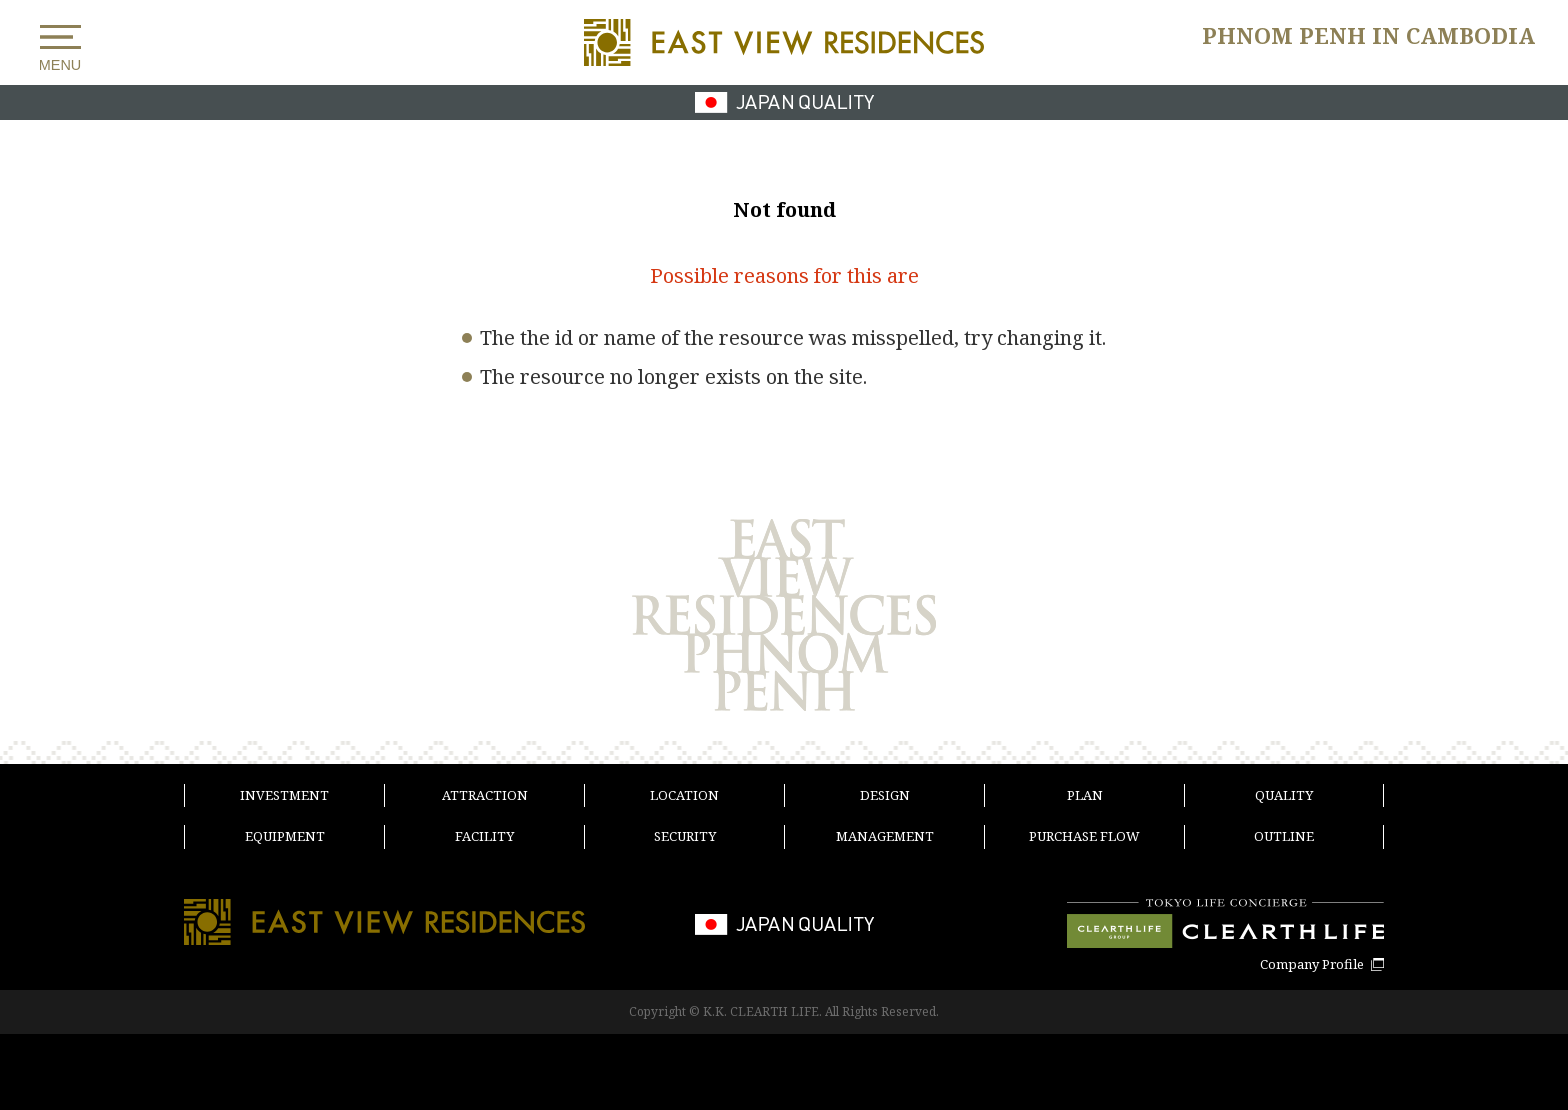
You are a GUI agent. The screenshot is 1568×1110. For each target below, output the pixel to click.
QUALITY (1284, 795)
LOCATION (684, 795)
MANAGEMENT (885, 836)
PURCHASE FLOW (1084, 836)
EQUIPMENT (285, 836)
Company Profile (1312, 964)
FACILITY (484, 836)
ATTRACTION (485, 795)
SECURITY (685, 836)
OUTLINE (1284, 836)
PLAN (1085, 795)
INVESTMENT (284, 795)
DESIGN (885, 795)
